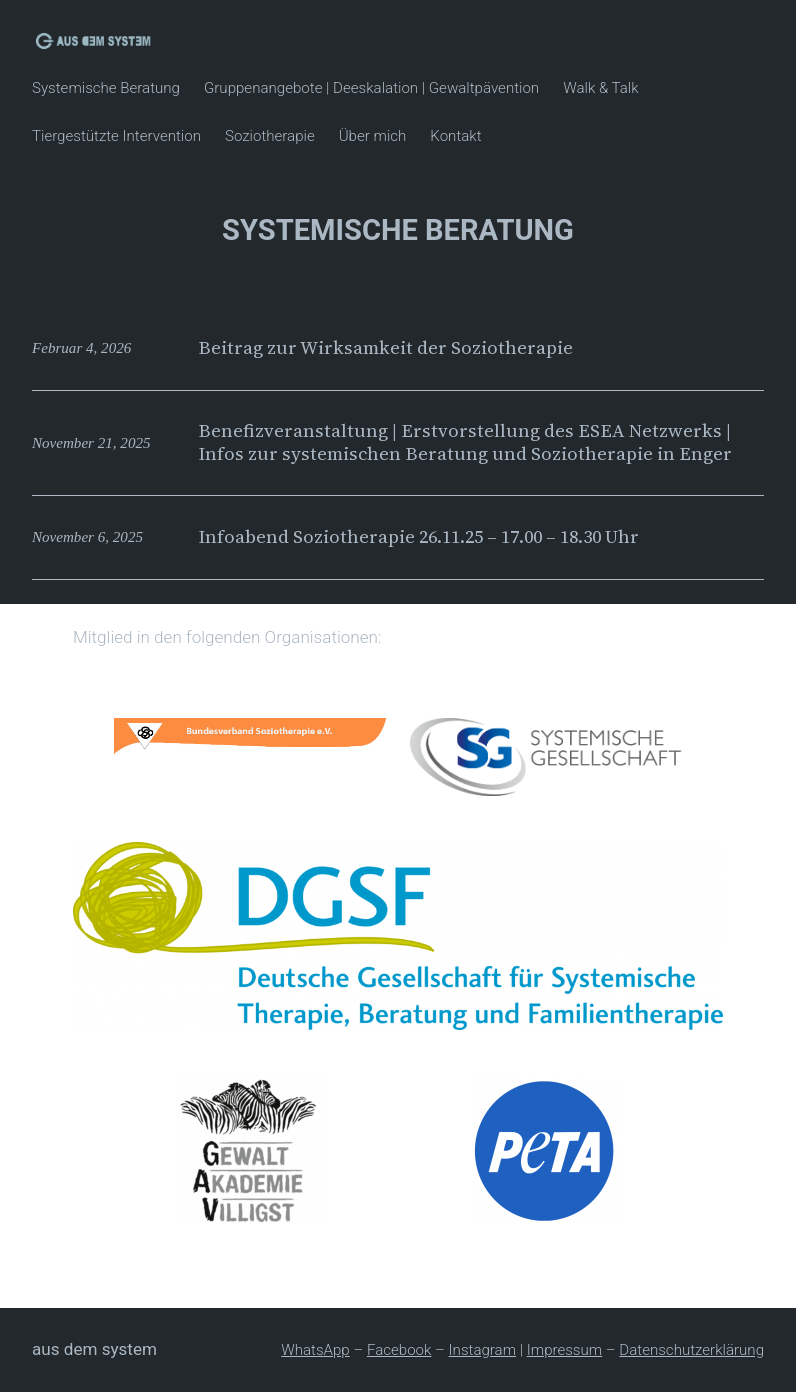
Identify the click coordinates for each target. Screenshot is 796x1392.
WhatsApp (315, 1350)
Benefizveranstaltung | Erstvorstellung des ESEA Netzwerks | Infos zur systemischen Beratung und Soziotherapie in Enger (465, 442)
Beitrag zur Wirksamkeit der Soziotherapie (385, 348)
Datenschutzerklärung (691, 1350)
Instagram (482, 1350)
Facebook (399, 1350)
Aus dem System (94, 1349)
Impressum (564, 1350)
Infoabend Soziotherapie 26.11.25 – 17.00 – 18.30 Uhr (418, 537)
